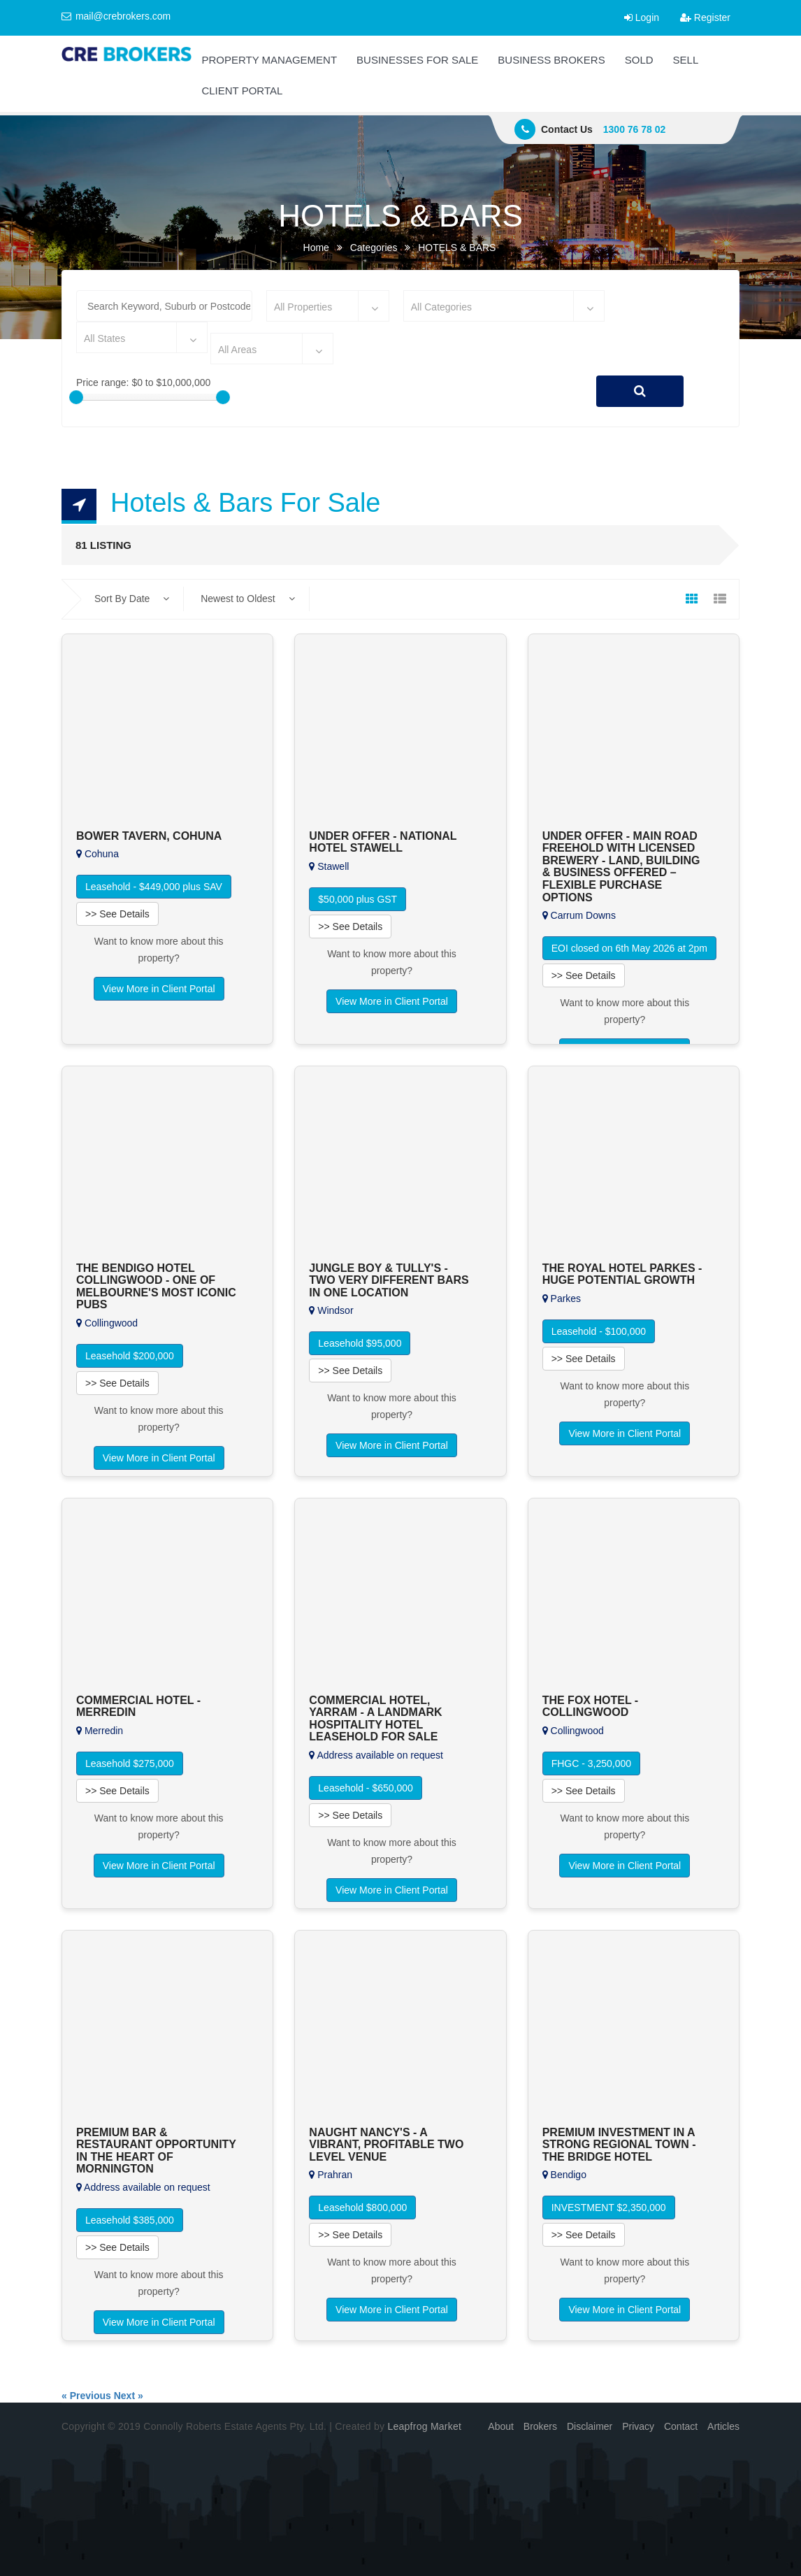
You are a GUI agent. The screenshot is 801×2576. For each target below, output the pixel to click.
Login (641, 17)
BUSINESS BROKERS (551, 60)
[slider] (76, 397)
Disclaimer (589, 2426)
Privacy (638, 2426)
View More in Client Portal (159, 988)
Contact (681, 2426)
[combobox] (328, 306)
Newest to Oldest (248, 598)
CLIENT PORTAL (241, 90)
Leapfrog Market (424, 2426)
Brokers (540, 2426)
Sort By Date (131, 598)
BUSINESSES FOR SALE (417, 60)
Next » (128, 2395)
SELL (686, 60)
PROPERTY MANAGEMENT (269, 60)
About (501, 2426)
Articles (723, 2426)
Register (705, 17)
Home (316, 247)
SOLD (639, 60)
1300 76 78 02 (634, 129)
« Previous (86, 2395)
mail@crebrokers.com (116, 16)
